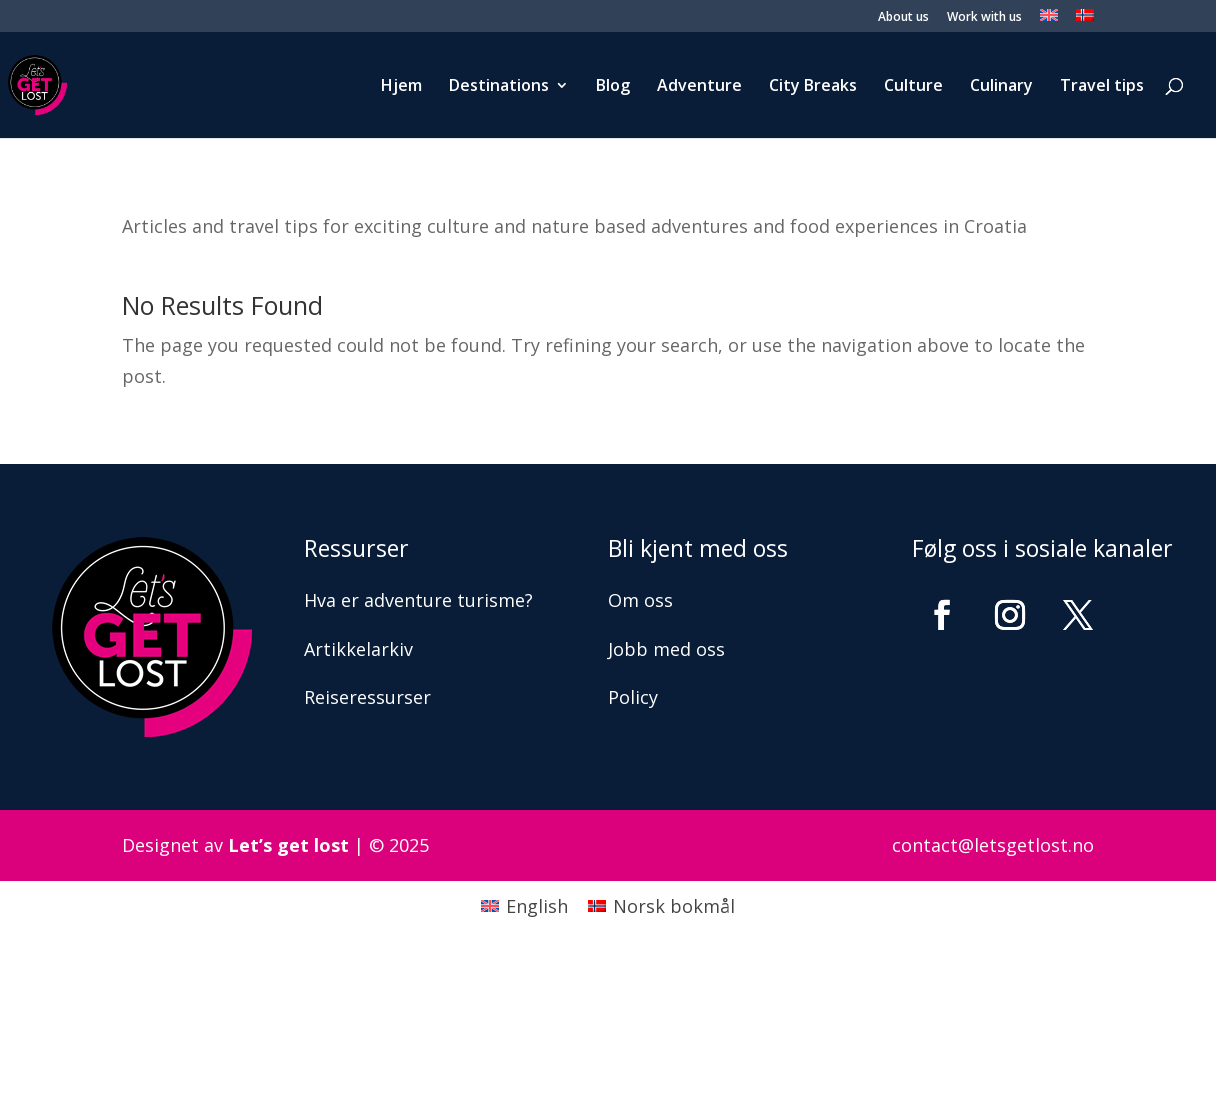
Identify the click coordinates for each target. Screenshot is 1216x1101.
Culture (913, 87)
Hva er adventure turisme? (418, 600)
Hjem (401, 87)
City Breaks (813, 87)
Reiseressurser (367, 697)
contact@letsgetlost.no (993, 845)
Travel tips (1102, 87)
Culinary (1001, 87)
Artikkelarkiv (358, 649)
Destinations (499, 87)
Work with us (984, 18)
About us (903, 18)
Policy (633, 697)
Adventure (699, 87)
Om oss (640, 600)
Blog (613, 87)
